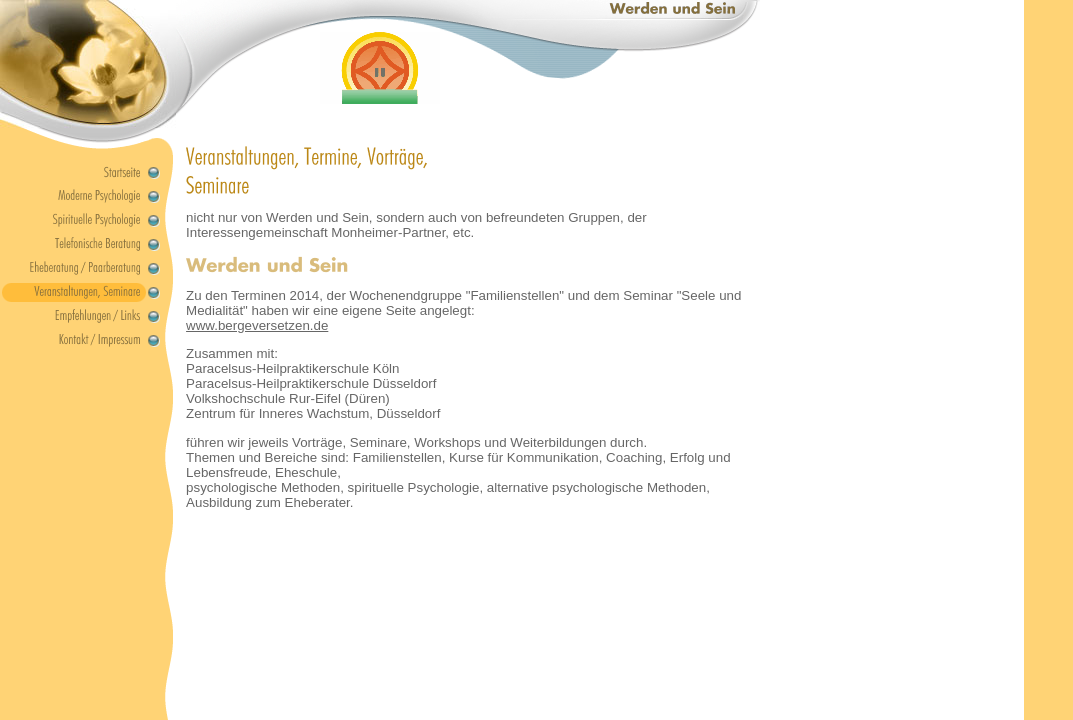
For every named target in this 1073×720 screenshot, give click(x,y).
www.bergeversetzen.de (257, 325)
